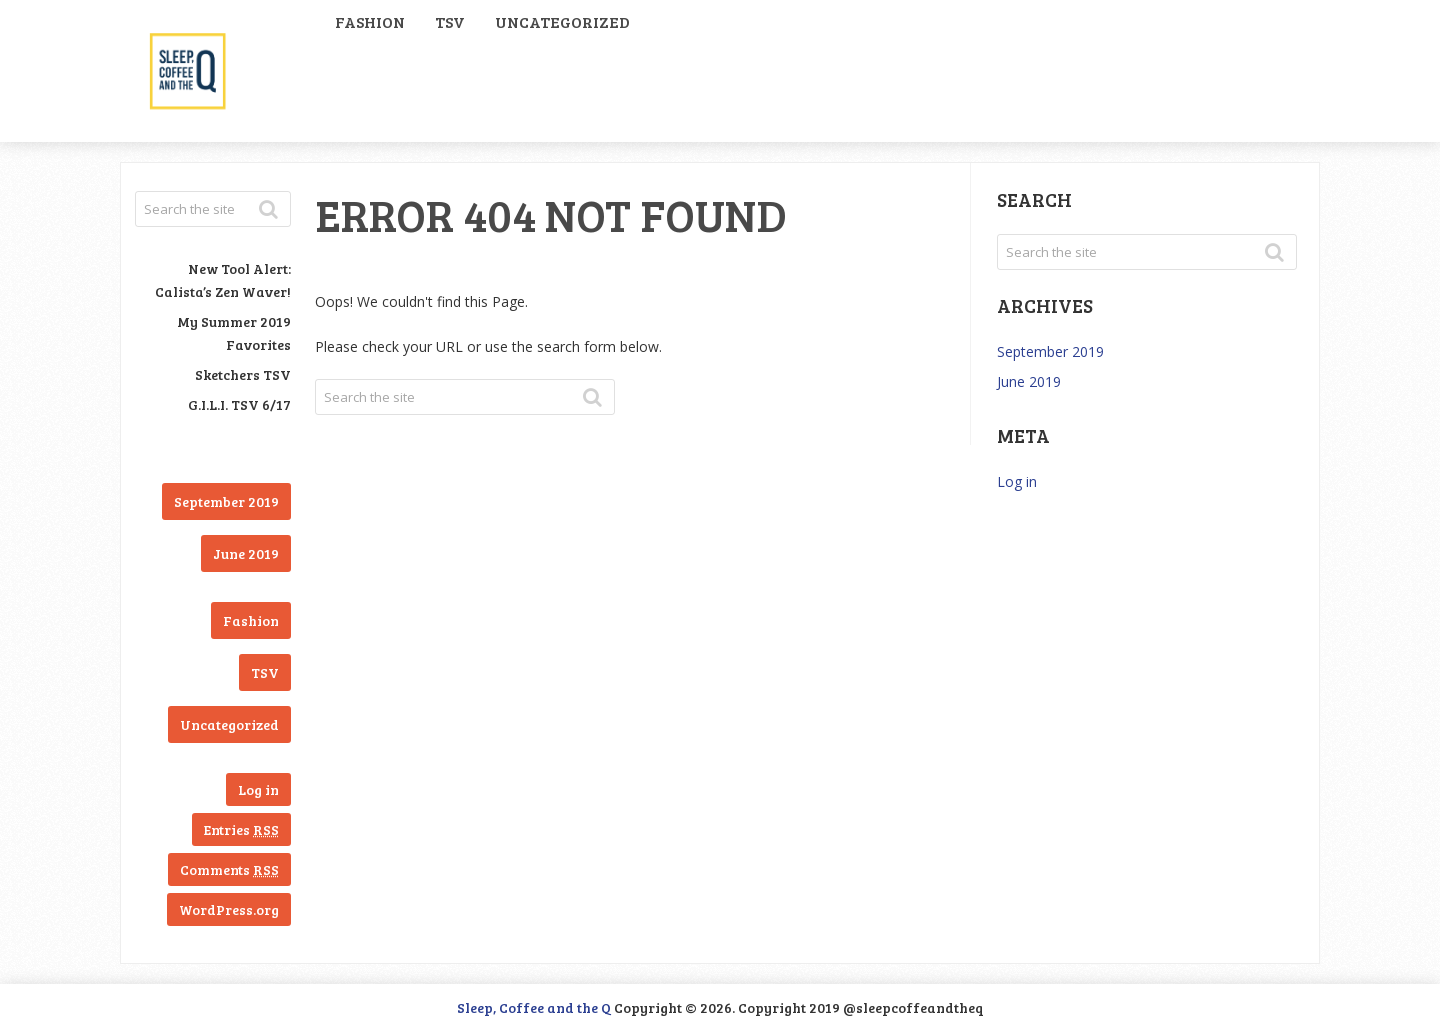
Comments (229, 869)
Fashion (370, 21)
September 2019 (226, 501)
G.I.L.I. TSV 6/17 (239, 404)
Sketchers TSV (243, 374)
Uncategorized (562, 21)
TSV (450, 21)
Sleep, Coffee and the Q (534, 1007)
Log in (258, 789)
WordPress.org (229, 909)
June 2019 (246, 553)
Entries (241, 829)
